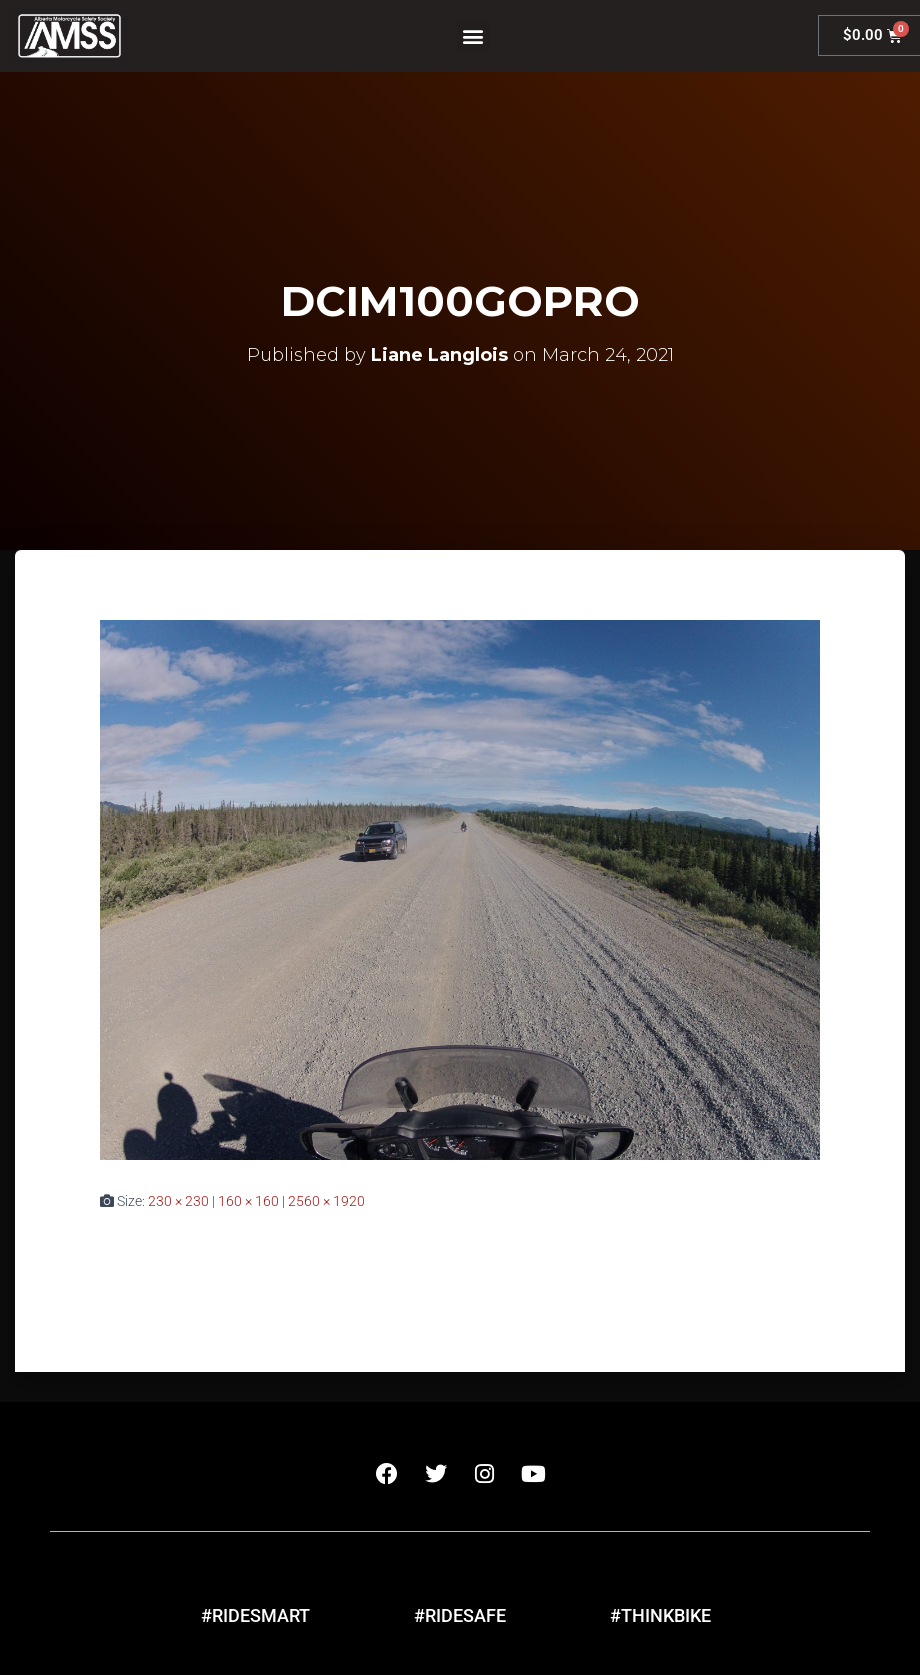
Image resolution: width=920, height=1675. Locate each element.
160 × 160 (248, 1201)
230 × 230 (178, 1201)
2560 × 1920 (326, 1201)
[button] (473, 35)
